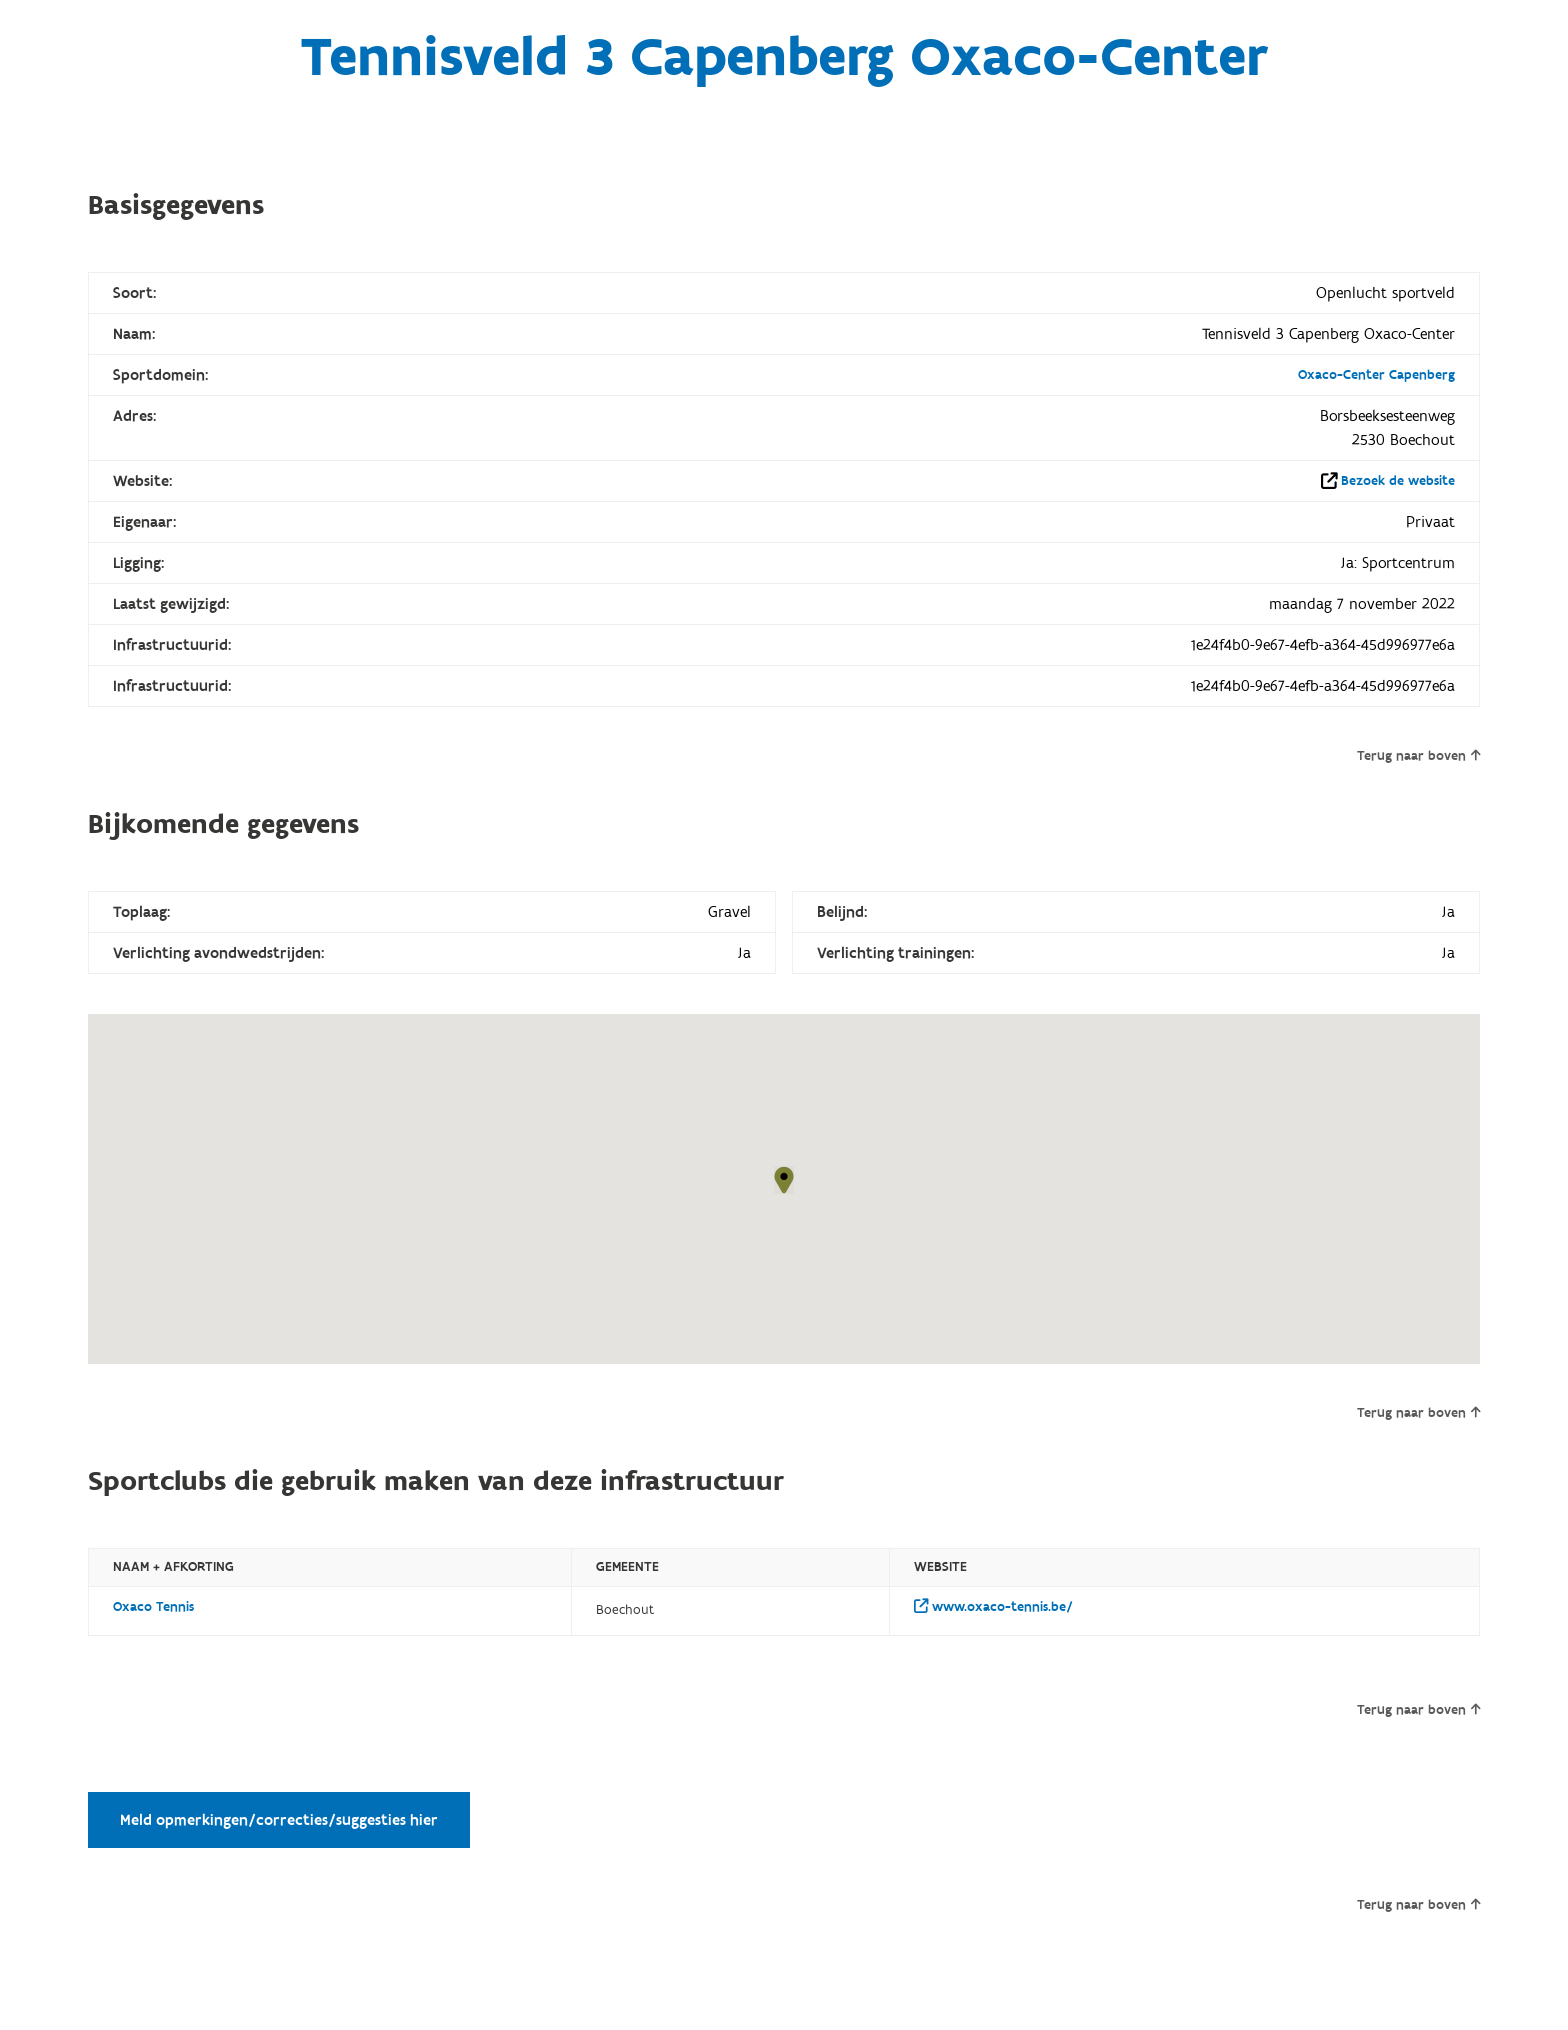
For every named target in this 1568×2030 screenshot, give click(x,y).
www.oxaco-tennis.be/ (993, 1607)
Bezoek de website (1398, 481)
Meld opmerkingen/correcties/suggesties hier (279, 1820)
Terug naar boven (1418, 756)
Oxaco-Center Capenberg (1376, 375)
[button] (784, 1180)
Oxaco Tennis (153, 1607)
